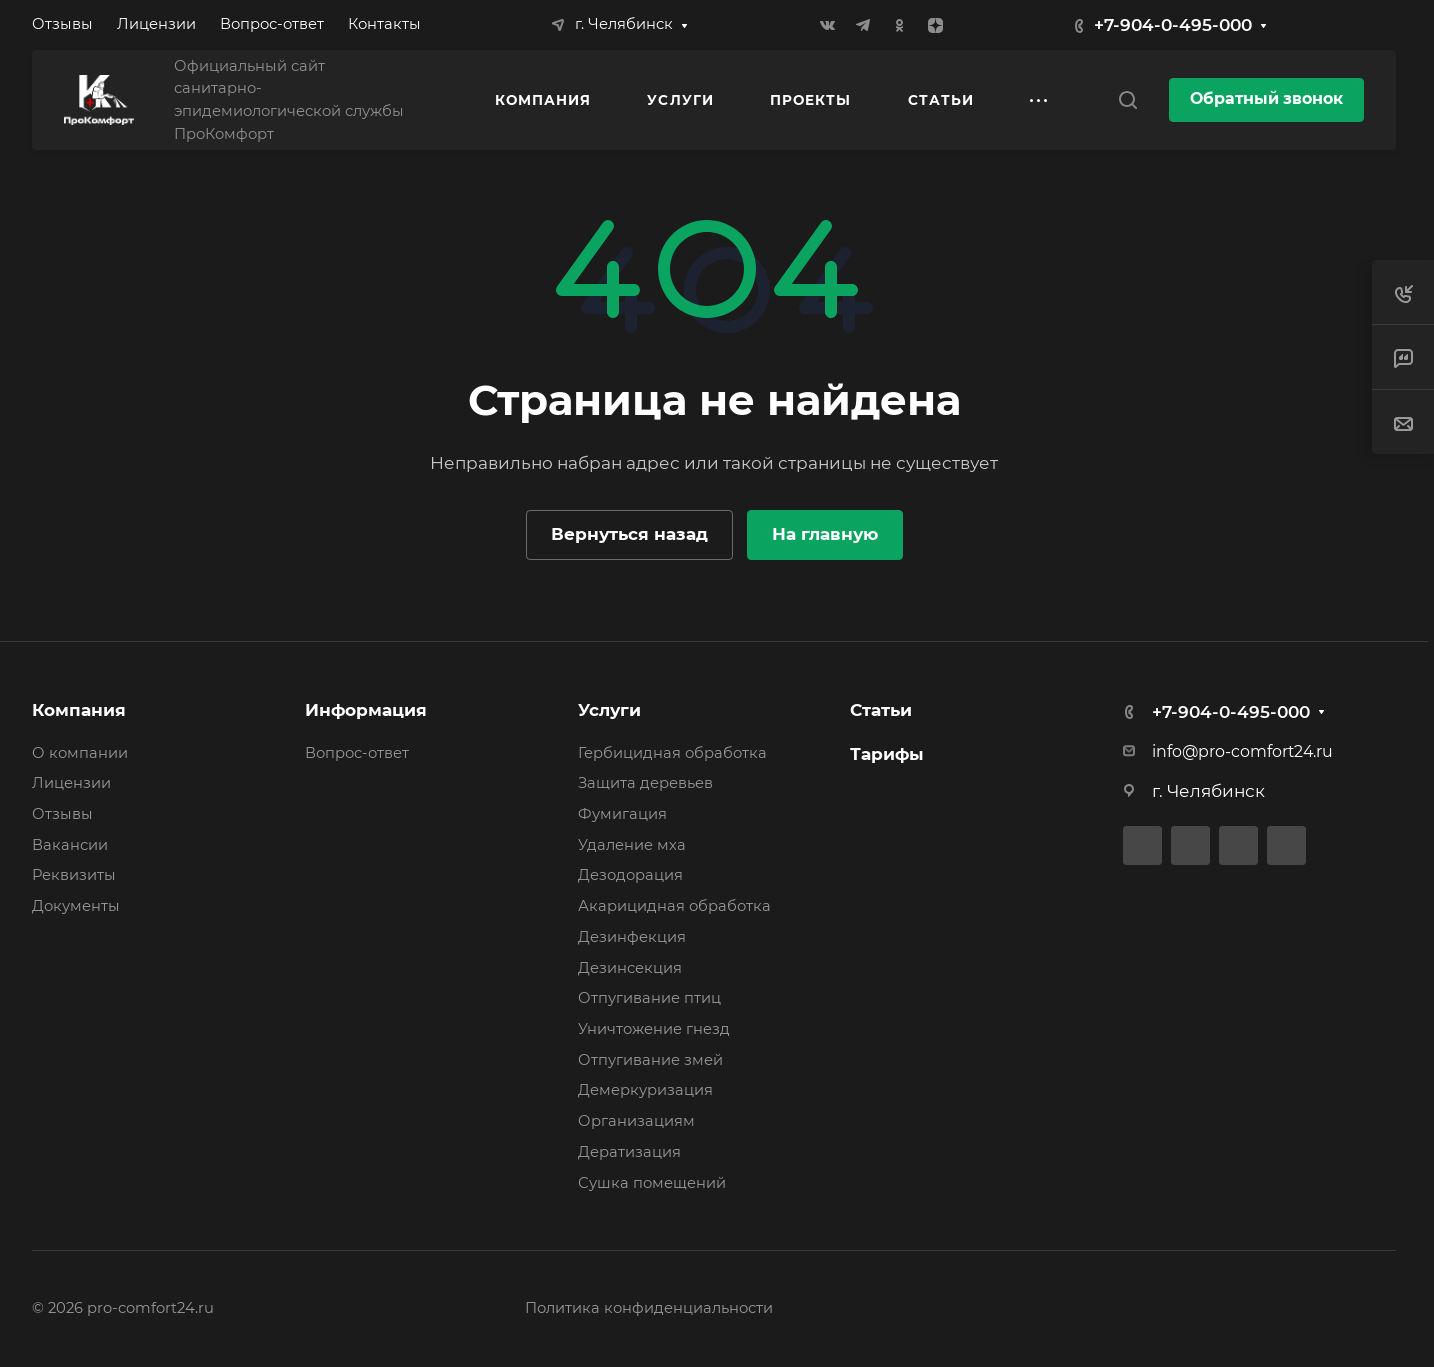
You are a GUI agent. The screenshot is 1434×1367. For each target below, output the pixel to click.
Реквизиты (74, 875)
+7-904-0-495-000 (1173, 25)
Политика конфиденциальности (649, 1308)
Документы (76, 906)
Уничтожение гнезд (654, 1029)
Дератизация (629, 1152)
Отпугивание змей (650, 1060)
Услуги (609, 710)
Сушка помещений (652, 1183)
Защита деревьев (645, 783)
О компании (80, 753)
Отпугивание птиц (649, 998)
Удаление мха (632, 845)
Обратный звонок (1266, 98)
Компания (79, 710)
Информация (366, 710)
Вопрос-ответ (357, 753)
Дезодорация (630, 875)
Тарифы (887, 754)
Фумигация (622, 814)
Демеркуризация (645, 1090)
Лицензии (71, 783)
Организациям (636, 1121)
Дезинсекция (630, 968)
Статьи (881, 710)
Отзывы (62, 814)
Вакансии (70, 845)
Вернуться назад (629, 534)
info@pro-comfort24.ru (1242, 751)
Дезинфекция (632, 937)
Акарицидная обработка (674, 906)
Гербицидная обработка (672, 753)
